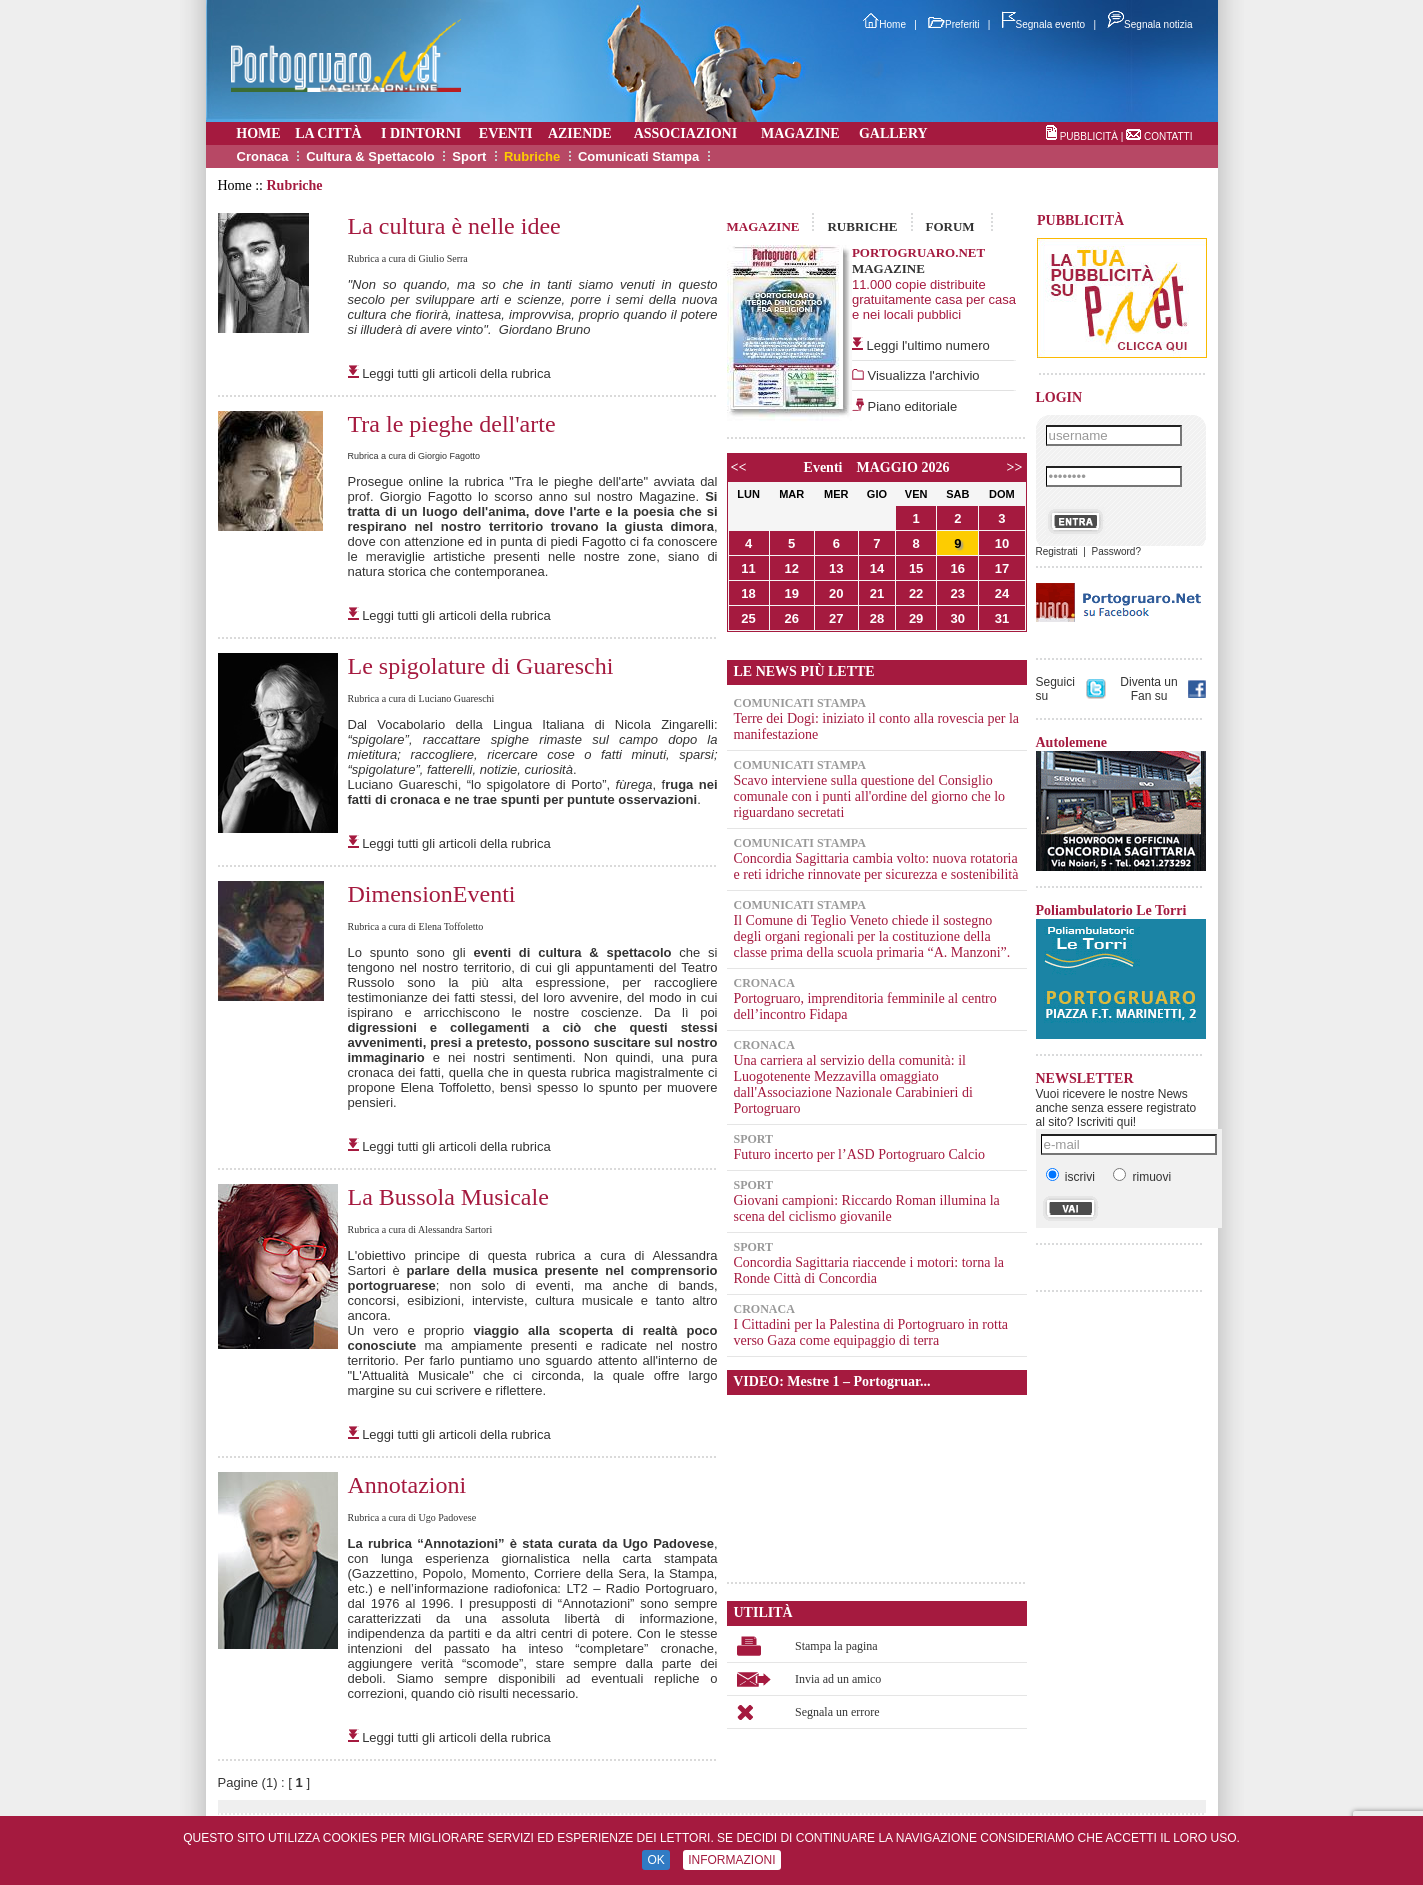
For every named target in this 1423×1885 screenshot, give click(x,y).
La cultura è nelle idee (454, 226)
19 (791, 593)
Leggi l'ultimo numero (928, 345)
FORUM (950, 226)
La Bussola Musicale (448, 1197)
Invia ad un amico (838, 1679)
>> (1015, 467)
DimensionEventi (432, 894)
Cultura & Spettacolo (370, 156)
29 (916, 618)
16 (958, 568)
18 (748, 593)
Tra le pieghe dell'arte (452, 424)
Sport (469, 156)
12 (791, 568)
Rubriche (532, 156)
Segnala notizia (1149, 24)
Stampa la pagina (836, 1646)
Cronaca (263, 156)
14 (877, 568)
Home (884, 24)
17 (1002, 568)
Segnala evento (1044, 24)
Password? (1115, 551)
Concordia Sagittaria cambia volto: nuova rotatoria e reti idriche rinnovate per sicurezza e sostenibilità (876, 866)
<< (739, 467)
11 (748, 568)
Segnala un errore (837, 1712)
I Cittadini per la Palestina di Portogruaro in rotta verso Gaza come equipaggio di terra (871, 1332)
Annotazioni (407, 1485)
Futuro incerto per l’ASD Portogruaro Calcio (860, 1154)
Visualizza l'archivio (922, 375)
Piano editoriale (910, 406)
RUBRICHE (862, 226)
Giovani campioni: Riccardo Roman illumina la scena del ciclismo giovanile (867, 1208)
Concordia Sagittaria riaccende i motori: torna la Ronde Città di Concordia (869, 1270)
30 (958, 618)
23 (958, 593)
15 (916, 568)
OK (655, 1860)
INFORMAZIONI (731, 1860)
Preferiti (953, 24)
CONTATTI (1168, 136)
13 (836, 568)
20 (836, 593)
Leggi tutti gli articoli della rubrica (456, 373)
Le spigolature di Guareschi (481, 666)
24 (1002, 593)
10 (1002, 543)
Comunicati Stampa (638, 156)
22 (916, 593)
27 (836, 618)
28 (877, 618)
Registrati (1057, 551)
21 (877, 593)
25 (748, 618)
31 (1002, 618)
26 (791, 618)
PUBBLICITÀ (1089, 136)
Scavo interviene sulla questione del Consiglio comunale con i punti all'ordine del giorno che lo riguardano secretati (870, 796)
